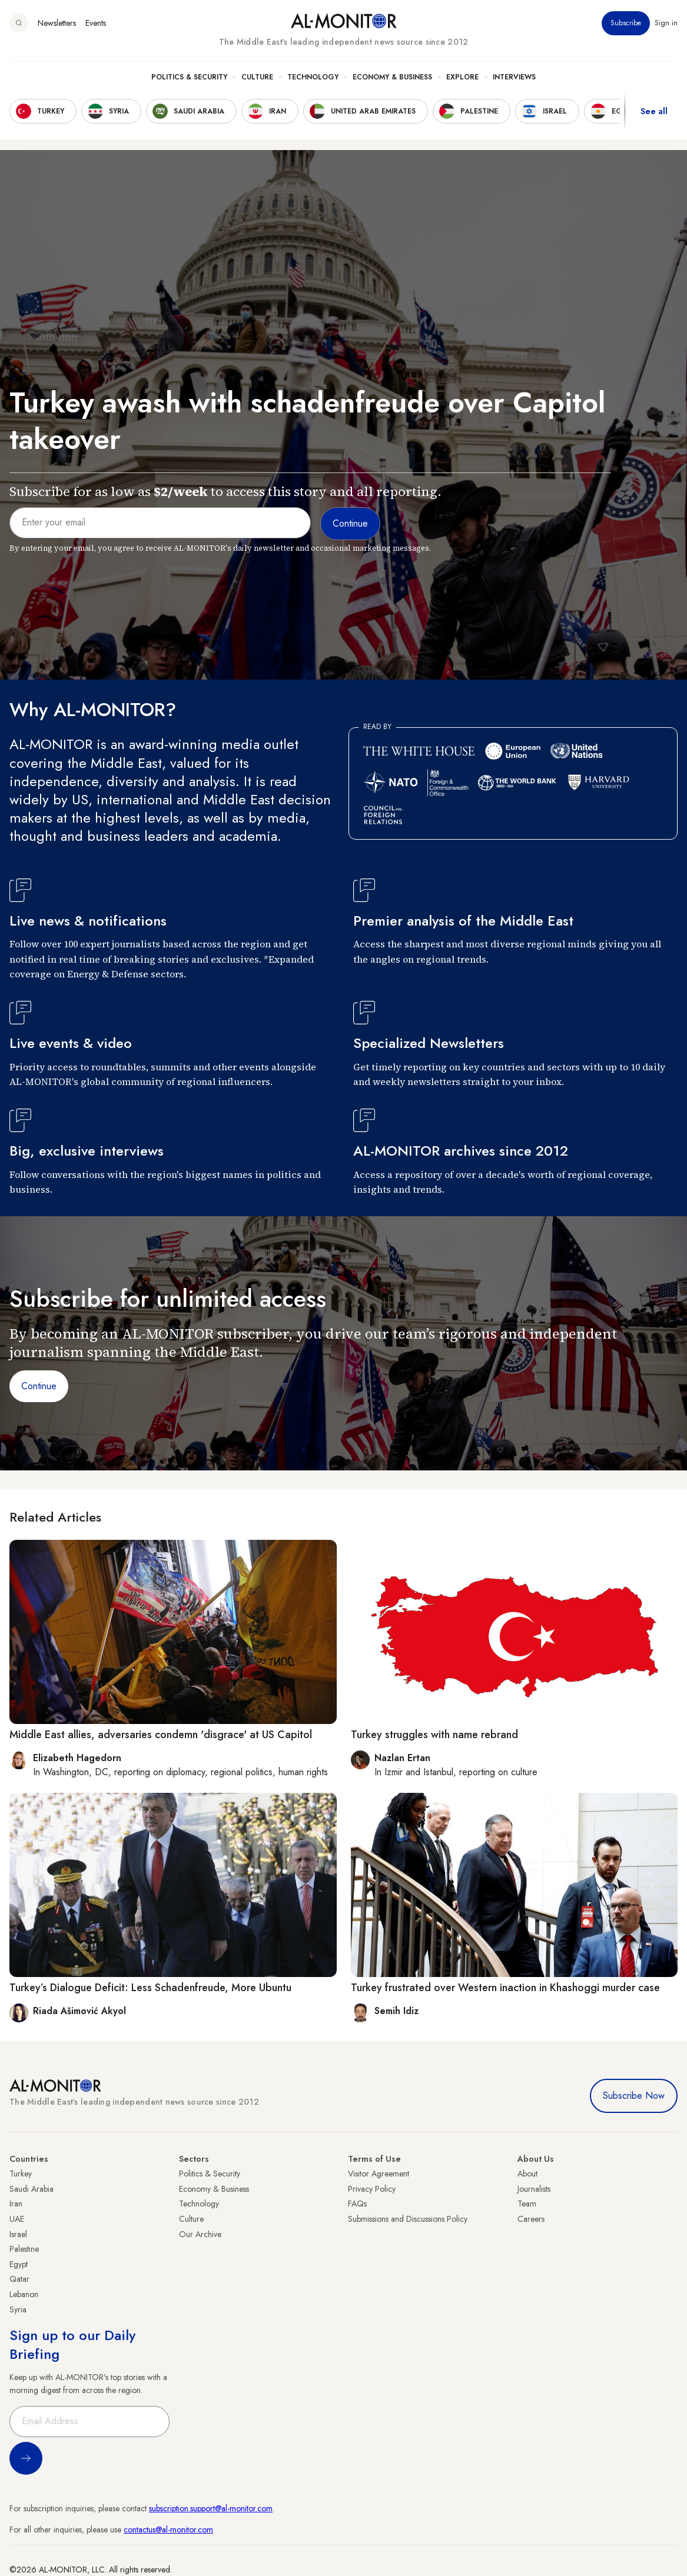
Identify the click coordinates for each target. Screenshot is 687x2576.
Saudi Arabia (31, 2189)
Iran (15, 2203)
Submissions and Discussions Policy (407, 2219)
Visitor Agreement (378, 2173)
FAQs (357, 2203)
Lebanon (23, 2294)
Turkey (20, 2173)
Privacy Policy (372, 2189)
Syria (17, 2309)
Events (95, 23)
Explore (462, 77)
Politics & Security (189, 77)
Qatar (19, 2279)
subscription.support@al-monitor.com (211, 2508)
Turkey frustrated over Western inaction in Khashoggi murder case (505, 1987)
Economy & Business (392, 77)
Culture (257, 77)
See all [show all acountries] (654, 111)
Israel (18, 2234)
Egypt (18, 2264)
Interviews (514, 77)
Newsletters (57, 23)
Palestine (24, 2249)
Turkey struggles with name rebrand (434, 1734)
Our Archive (200, 2234)
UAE (16, 2219)
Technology (312, 77)
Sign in (666, 23)
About (527, 2173)
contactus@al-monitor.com (168, 2529)
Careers (531, 2219)
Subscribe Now (634, 2095)
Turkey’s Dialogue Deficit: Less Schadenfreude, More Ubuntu (150, 1987)
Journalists (533, 2189)
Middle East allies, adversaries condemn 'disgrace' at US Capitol (160, 1734)
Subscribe (625, 23)
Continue (39, 1386)
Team (526, 2203)
